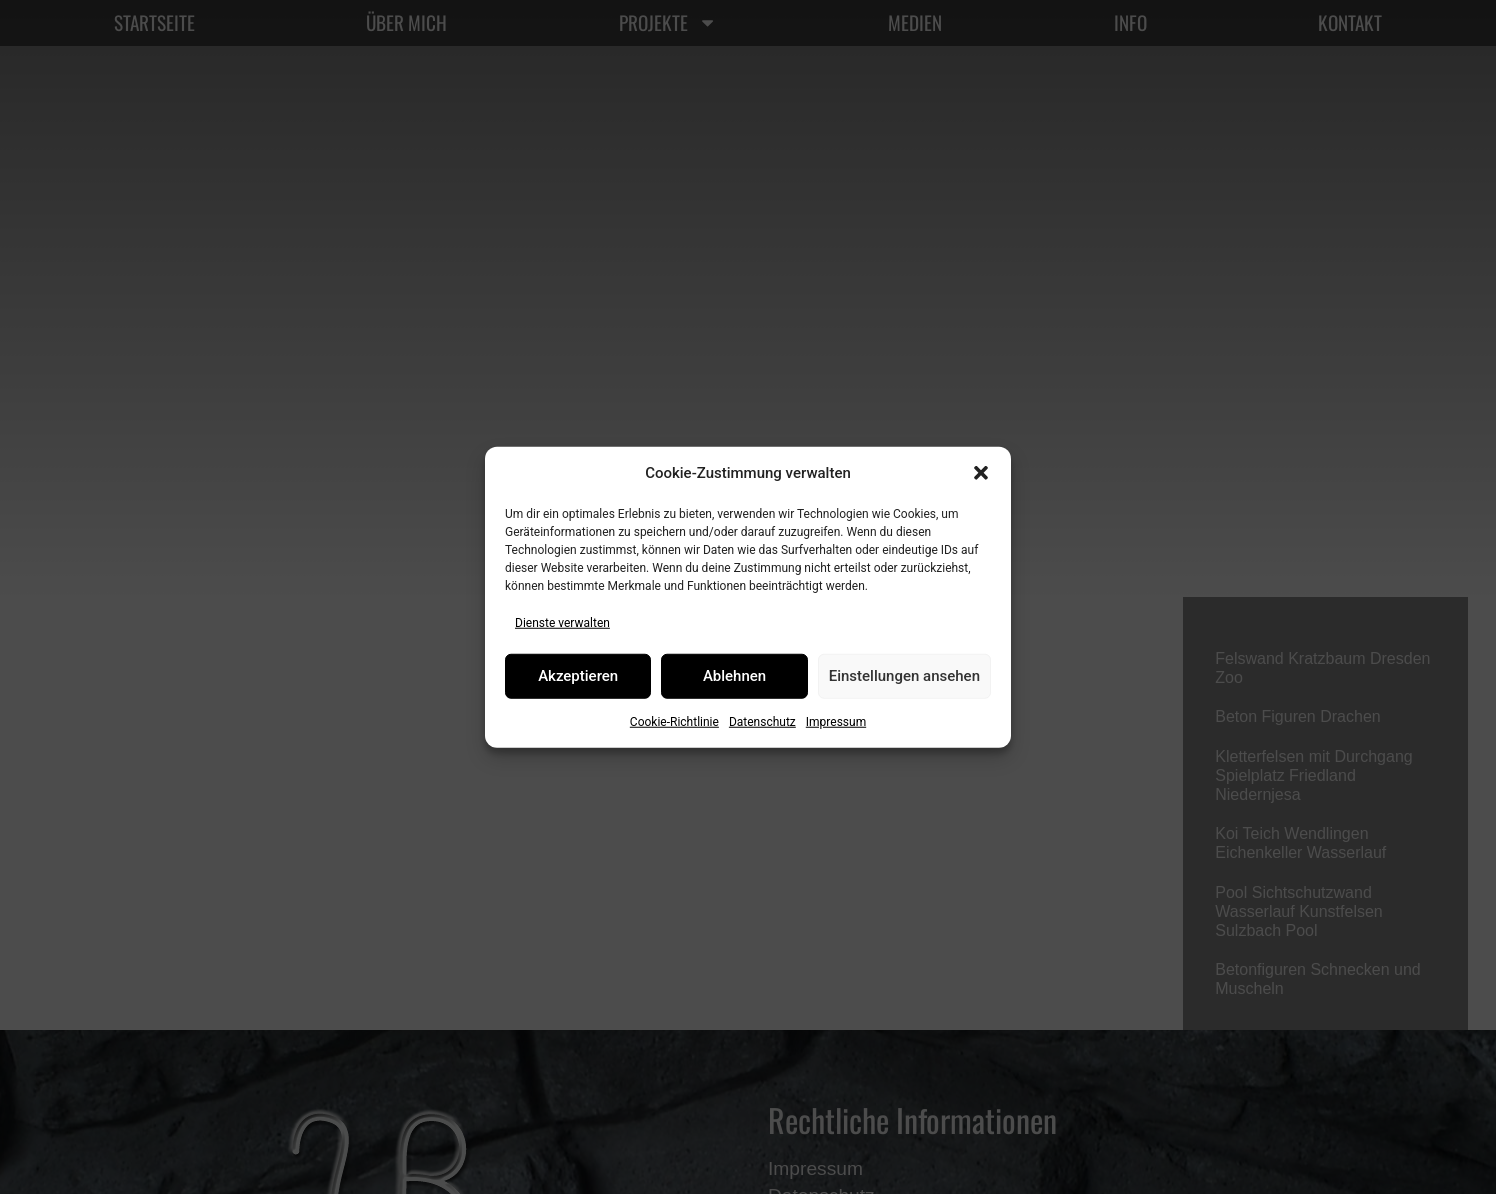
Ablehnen (734, 676)
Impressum (836, 721)
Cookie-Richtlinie (674, 721)
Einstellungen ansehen (904, 676)
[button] (981, 473)
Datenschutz (762, 721)
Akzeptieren (578, 676)
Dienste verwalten (562, 622)
